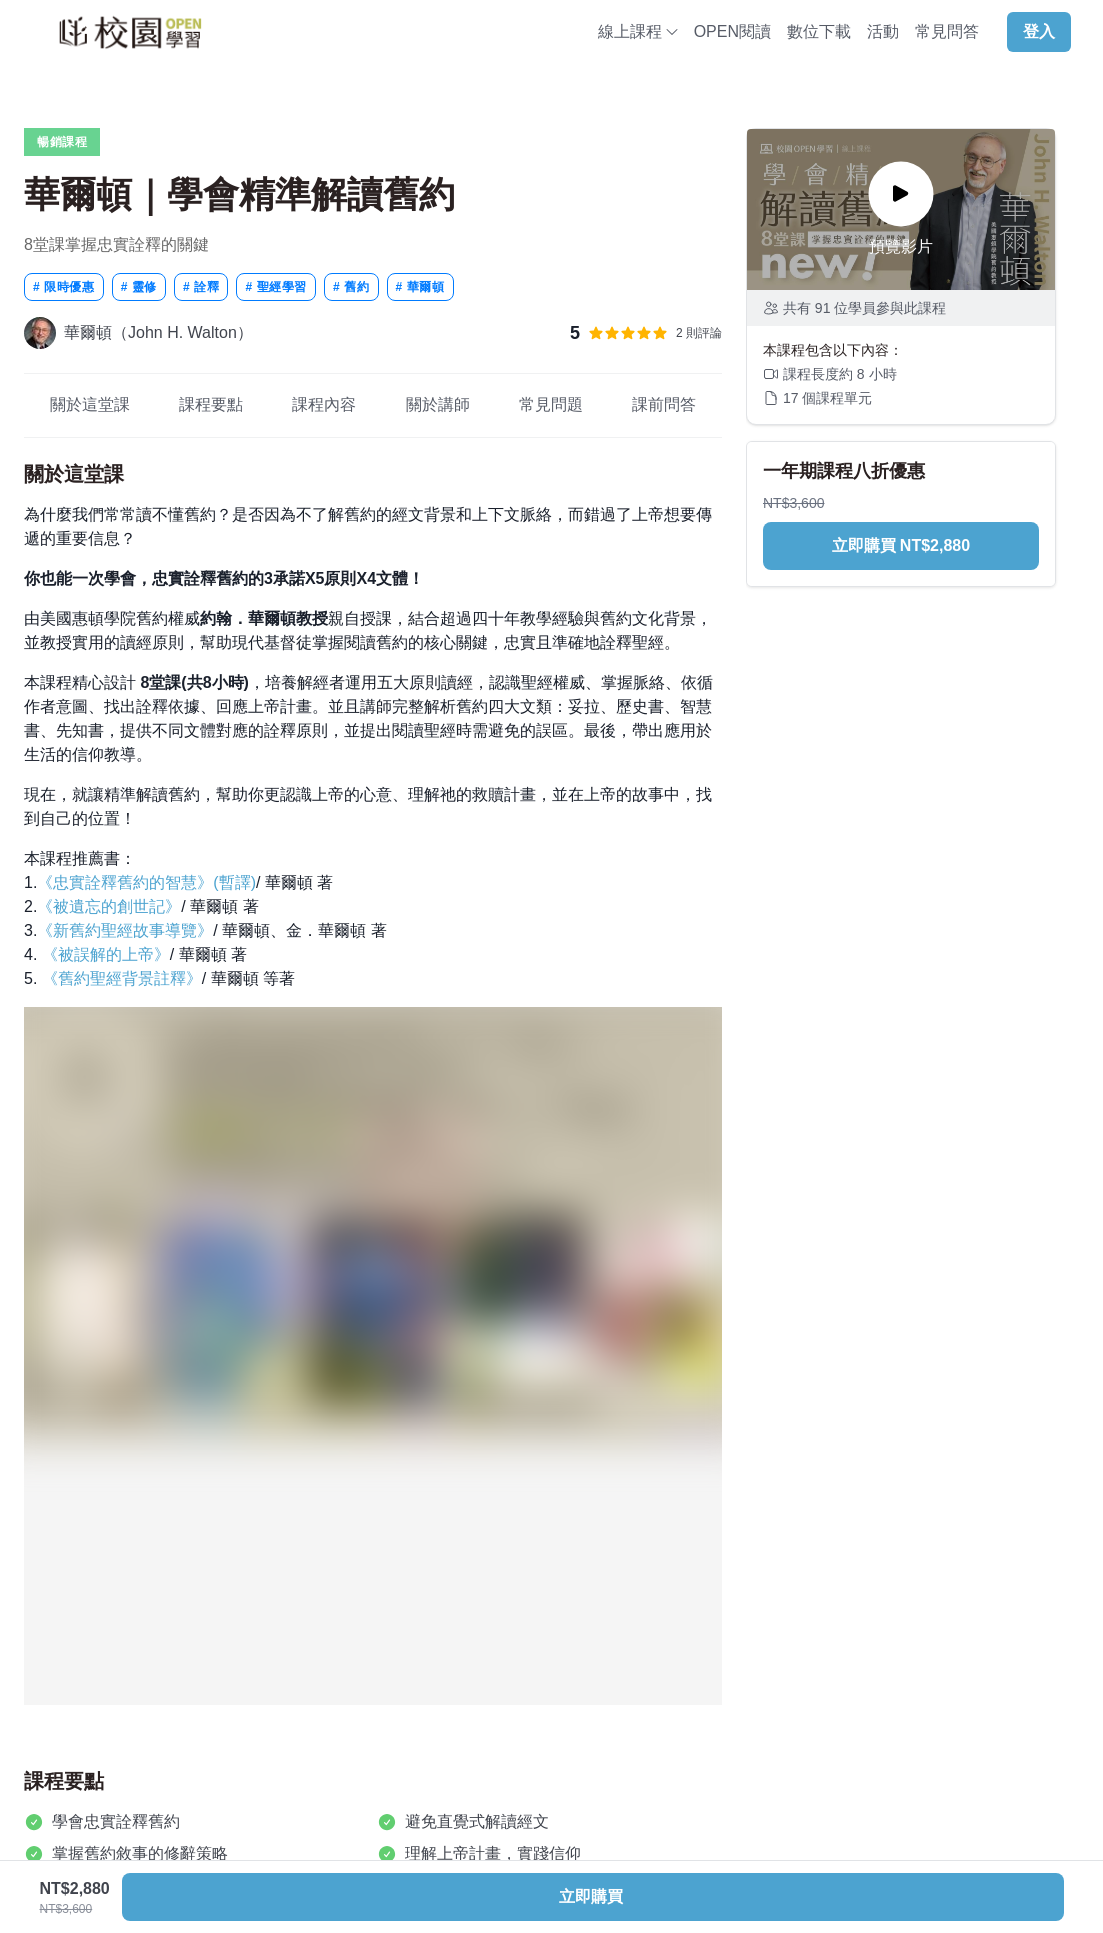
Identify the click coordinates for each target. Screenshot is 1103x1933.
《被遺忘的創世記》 (109, 906)
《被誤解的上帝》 (106, 954)
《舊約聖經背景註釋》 (122, 978)
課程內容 (324, 404)
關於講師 (438, 404)
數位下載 (819, 31)
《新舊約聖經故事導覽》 (125, 930)
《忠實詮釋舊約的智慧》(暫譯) (146, 882)
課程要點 (211, 404)
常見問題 (551, 404)
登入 (1039, 31)
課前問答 (665, 404)
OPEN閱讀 (732, 31)
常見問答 (947, 31)
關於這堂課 (89, 404)
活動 (883, 31)
